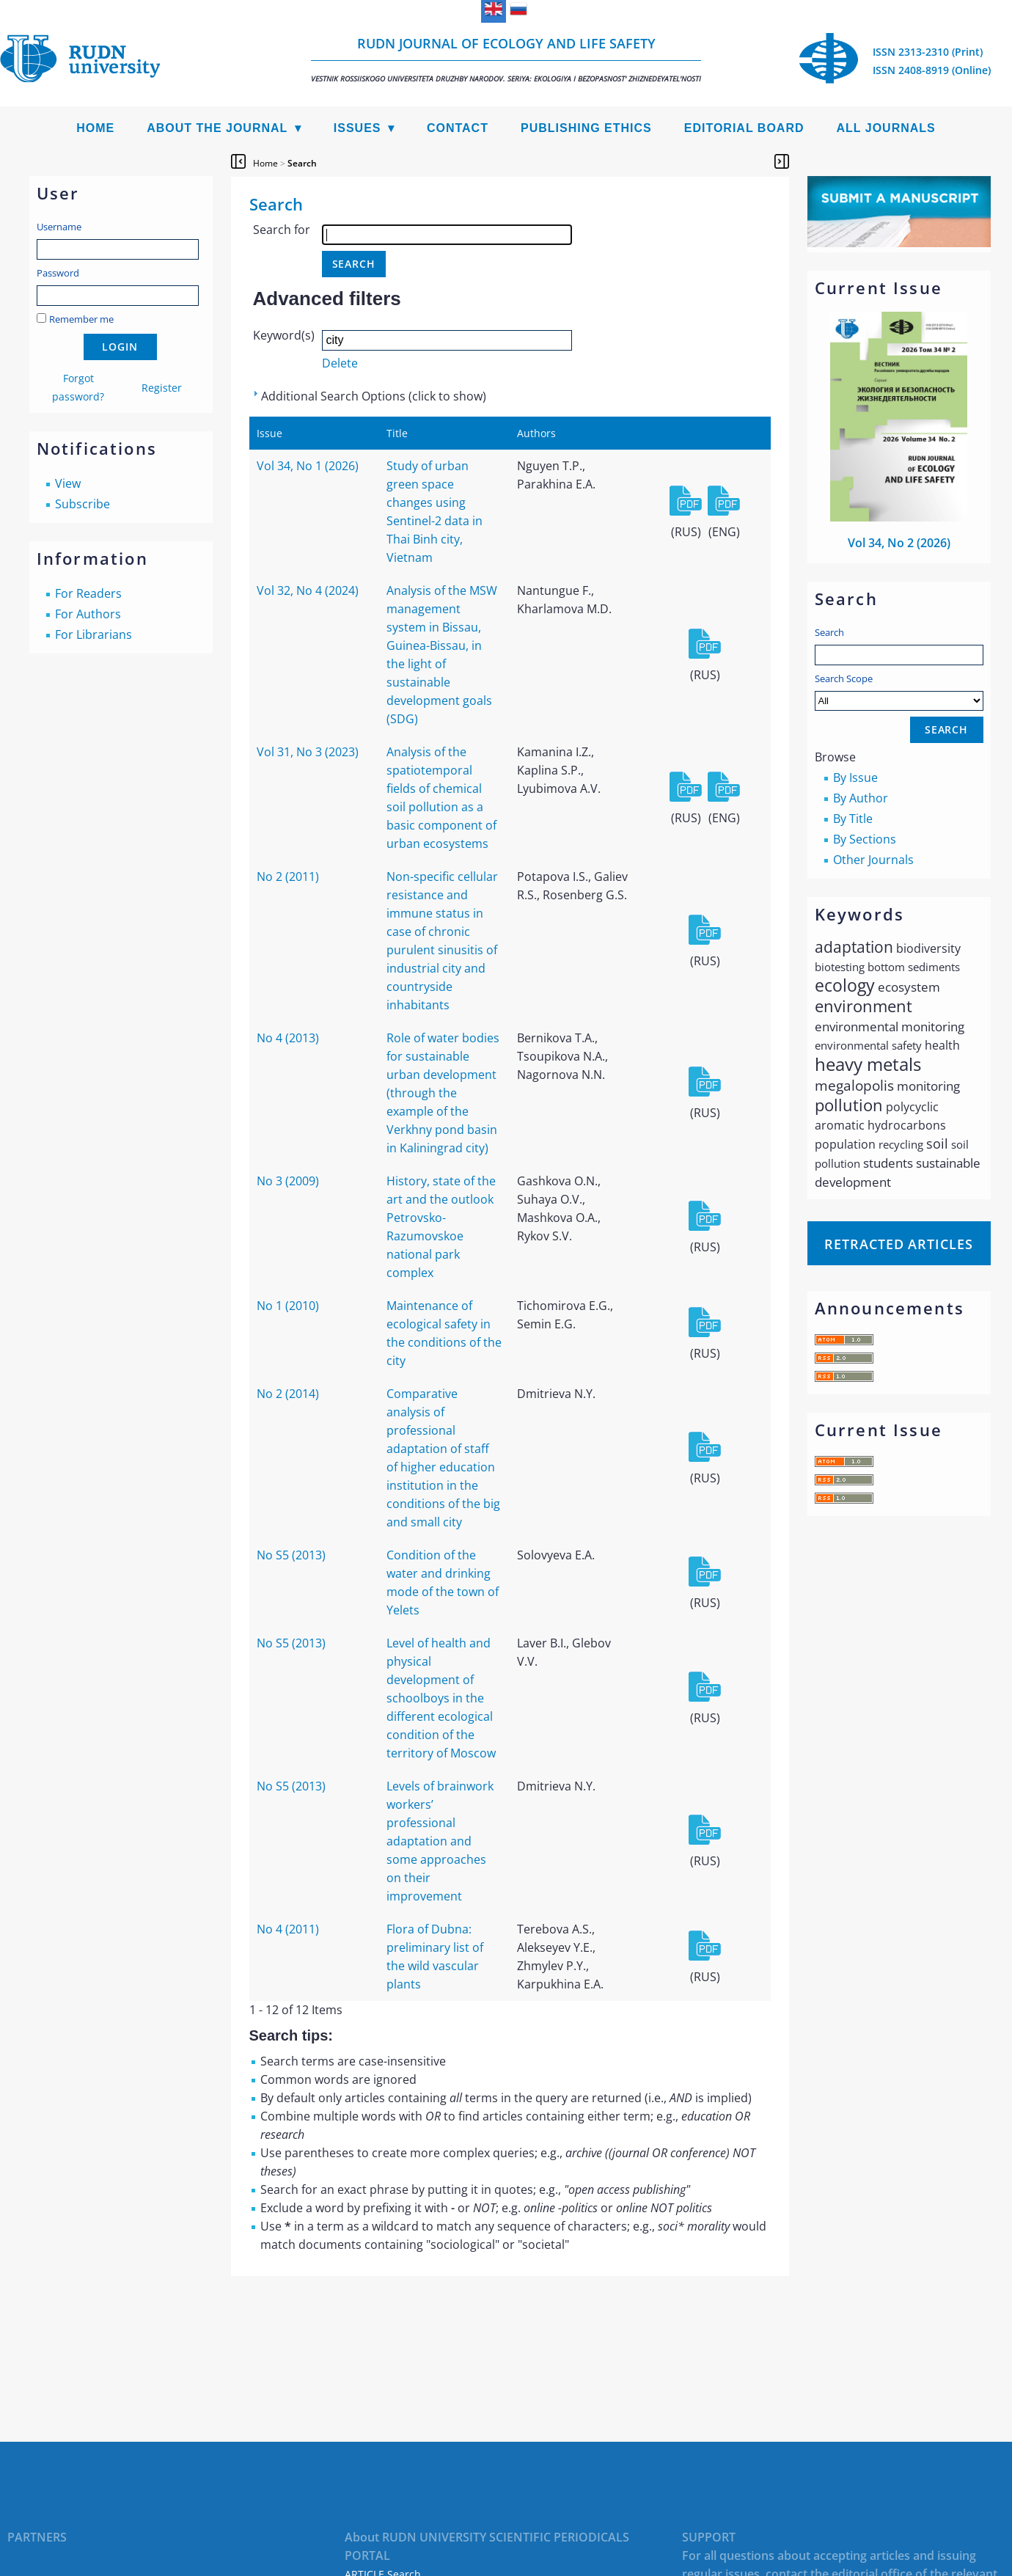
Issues (357, 128)
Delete (340, 363)
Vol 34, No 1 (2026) (308, 466)
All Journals (886, 128)
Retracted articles (898, 1244)
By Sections (864, 839)
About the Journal (217, 128)
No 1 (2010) (288, 1306)
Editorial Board (744, 128)
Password (58, 272)
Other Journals (873, 860)
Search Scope (899, 691)
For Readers (88, 593)
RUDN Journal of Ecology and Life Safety (506, 59)
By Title (853, 819)
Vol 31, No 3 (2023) (308, 752)
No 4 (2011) (288, 1929)
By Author (860, 798)
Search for (281, 230)
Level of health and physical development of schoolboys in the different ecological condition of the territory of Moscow (441, 1698)
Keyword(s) (284, 335)
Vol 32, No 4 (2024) (308, 590)
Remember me (81, 319)
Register (162, 388)
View (68, 483)
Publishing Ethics (586, 128)
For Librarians (93, 634)
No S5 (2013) (291, 1555)
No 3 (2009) (288, 1181)
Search (829, 632)
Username (59, 226)
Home (95, 128)
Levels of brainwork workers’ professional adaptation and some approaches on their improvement (440, 1841)
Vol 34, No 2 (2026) (899, 543)
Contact (457, 128)
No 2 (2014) (288, 1394)
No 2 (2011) (288, 876)
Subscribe (82, 504)
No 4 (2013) (288, 1038)
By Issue (855, 777)
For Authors (88, 614)
